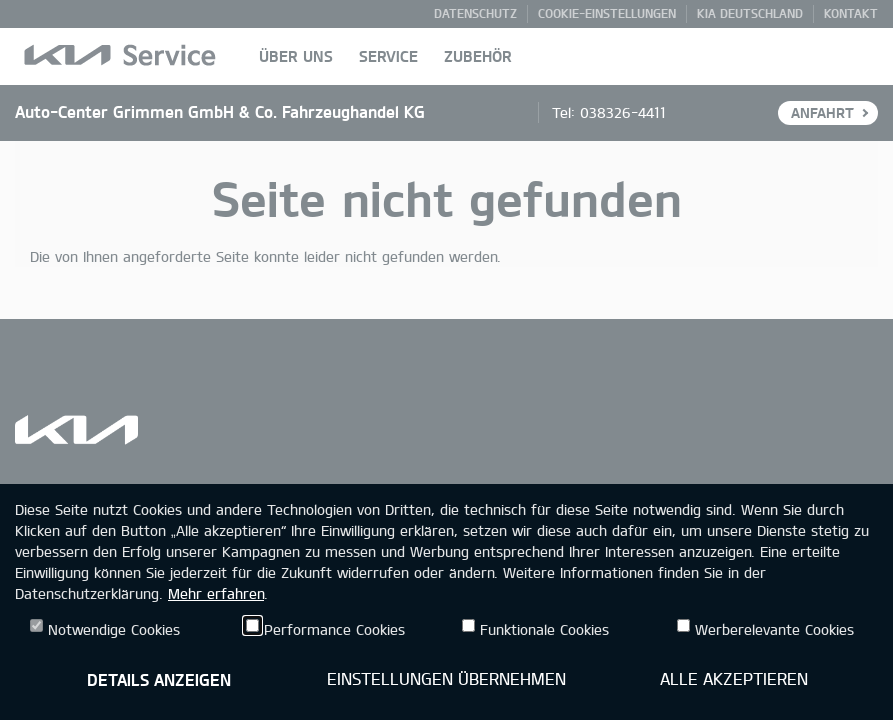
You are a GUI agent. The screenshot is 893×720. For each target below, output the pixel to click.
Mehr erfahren (216, 593)
